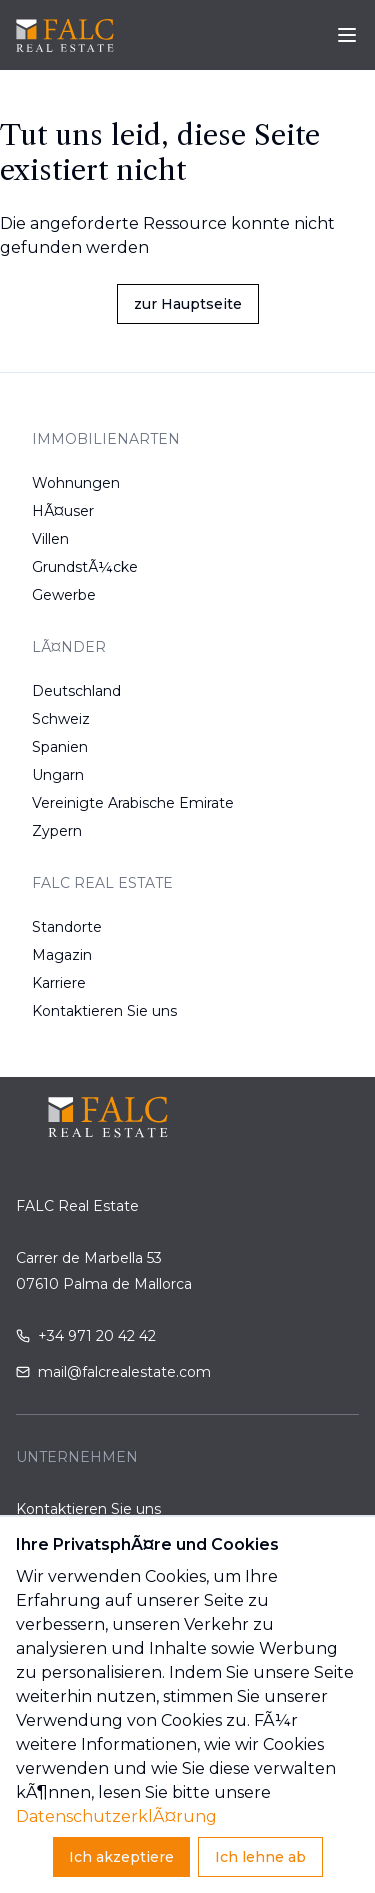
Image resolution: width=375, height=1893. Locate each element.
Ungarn (58, 775)
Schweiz (61, 719)
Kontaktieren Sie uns (104, 1011)
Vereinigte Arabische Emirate (133, 803)
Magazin (62, 955)
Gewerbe (64, 595)
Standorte (67, 927)
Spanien (60, 747)
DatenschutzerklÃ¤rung (116, 1816)
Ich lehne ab (260, 1857)
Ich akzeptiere (121, 1857)
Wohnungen (76, 483)
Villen (50, 539)
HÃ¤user (63, 511)
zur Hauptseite (188, 304)
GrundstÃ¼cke (85, 567)
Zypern (57, 831)
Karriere (59, 983)
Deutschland (76, 691)
